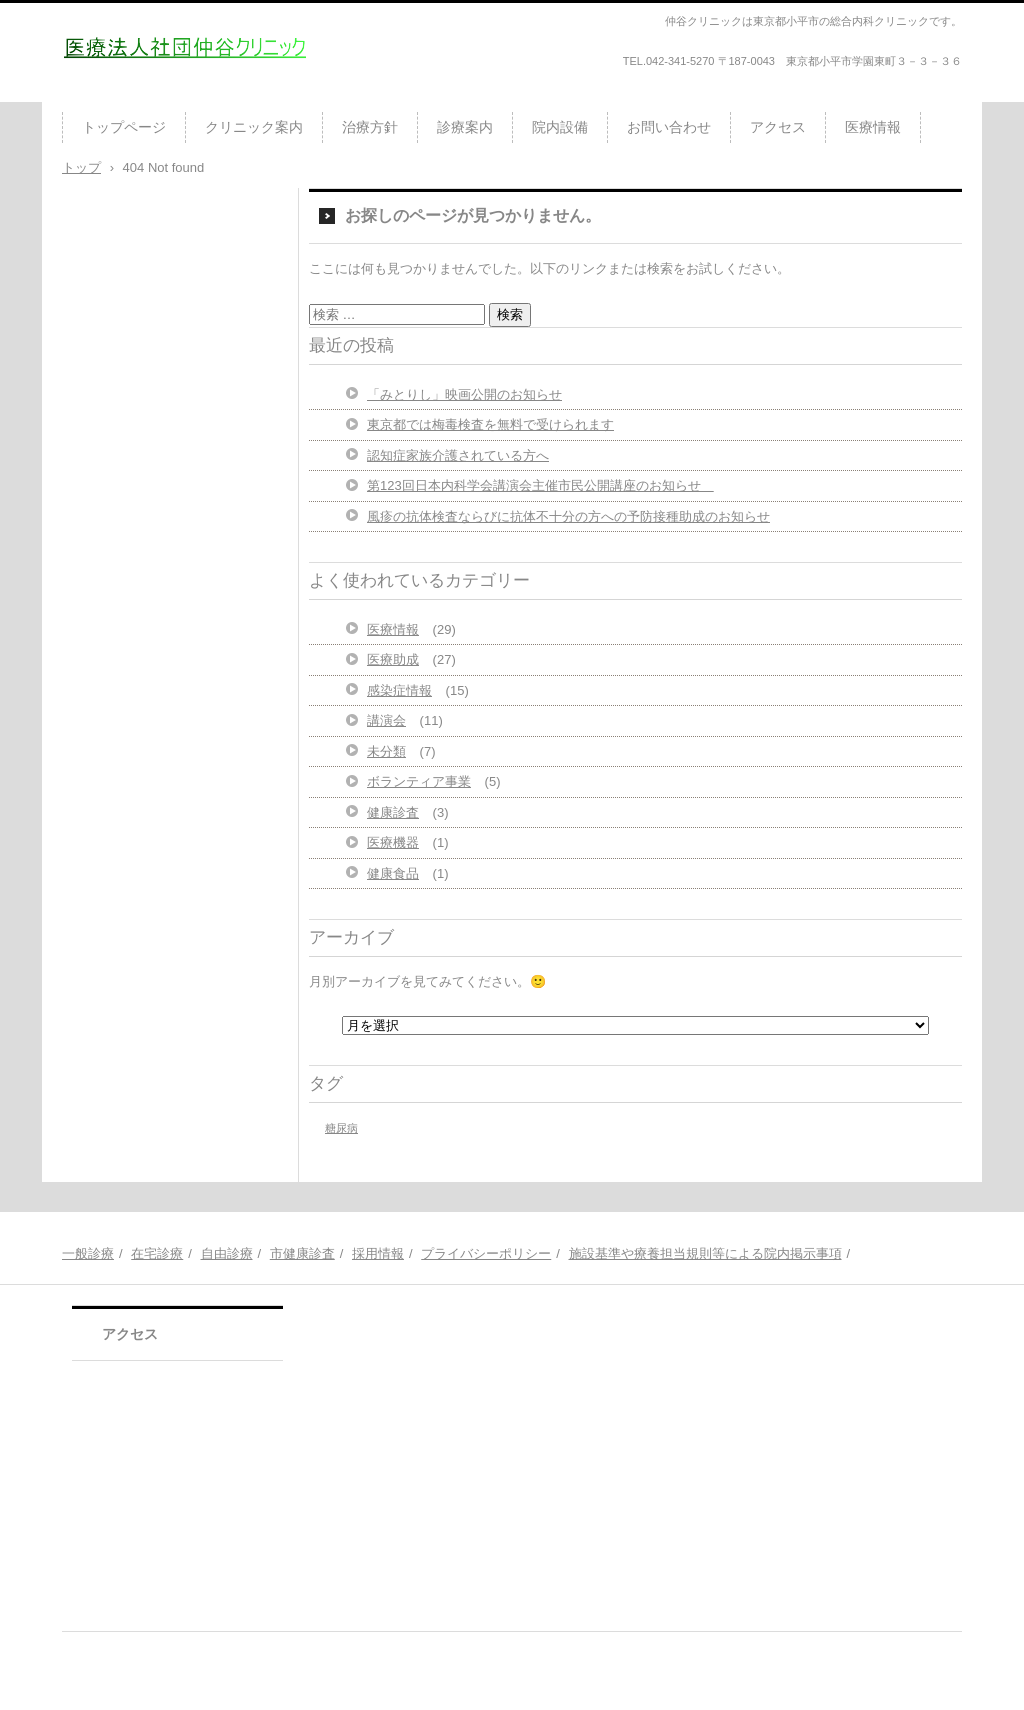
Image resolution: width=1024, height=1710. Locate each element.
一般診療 (88, 1253)
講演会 (386, 720)
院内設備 (560, 127)
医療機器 (393, 842)
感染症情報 (399, 690)
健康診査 (393, 812)
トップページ (124, 127)
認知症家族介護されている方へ (458, 455)
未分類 (386, 751)
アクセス (778, 127)
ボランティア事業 (419, 781)
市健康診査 (302, 1253)
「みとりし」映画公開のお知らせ (464, 394)
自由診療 (227, 1253)
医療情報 (873, 127)
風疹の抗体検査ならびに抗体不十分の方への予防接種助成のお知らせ (568, 516)
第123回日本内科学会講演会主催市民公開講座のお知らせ (540, 485)
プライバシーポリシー (486, 1253)
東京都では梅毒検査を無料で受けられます (490, 424)
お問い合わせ (669, 127)
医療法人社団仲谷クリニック (179, 94)
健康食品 (393, 873)
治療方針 (370, 127)
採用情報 (378, 1253)
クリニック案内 (254, 127)
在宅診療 (157, 1253)
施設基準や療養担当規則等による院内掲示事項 (705, 1253)
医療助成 (393, 659)
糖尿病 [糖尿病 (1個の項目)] (341, 1128)
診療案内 (465, 127)
